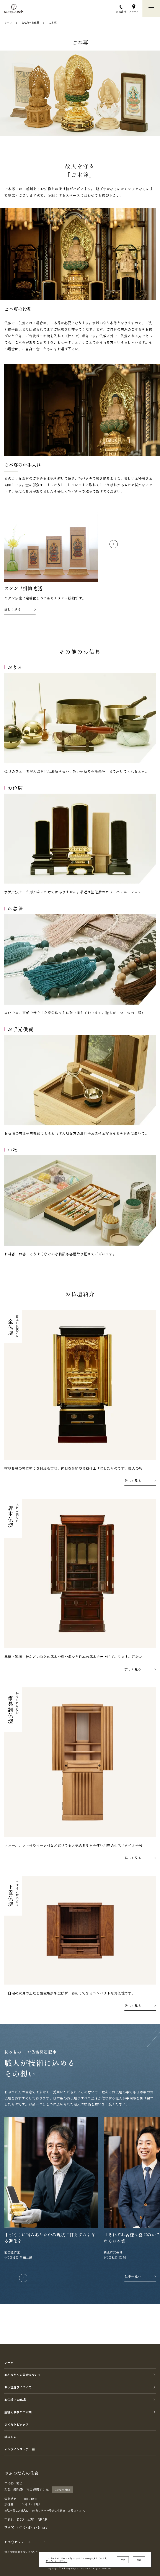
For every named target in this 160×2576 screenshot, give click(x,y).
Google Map (62, 2489)
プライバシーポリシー (56, 2562)
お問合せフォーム (25, 2543)
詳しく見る (20, 611)
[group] (51, 2188)
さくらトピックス (16, 2424)
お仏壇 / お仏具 (15, 2399)
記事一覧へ (140, 2277)
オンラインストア (16, 2449)
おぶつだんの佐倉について (22, 2374)
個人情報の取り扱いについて (21, 2551)
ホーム (8, 22)
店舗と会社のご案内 (18, 2412)
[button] (23, 2278)
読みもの (10, 2436)
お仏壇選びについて (18, 2387)
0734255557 (32, 2527)
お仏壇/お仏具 (30, 22)
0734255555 (32, 2519)
